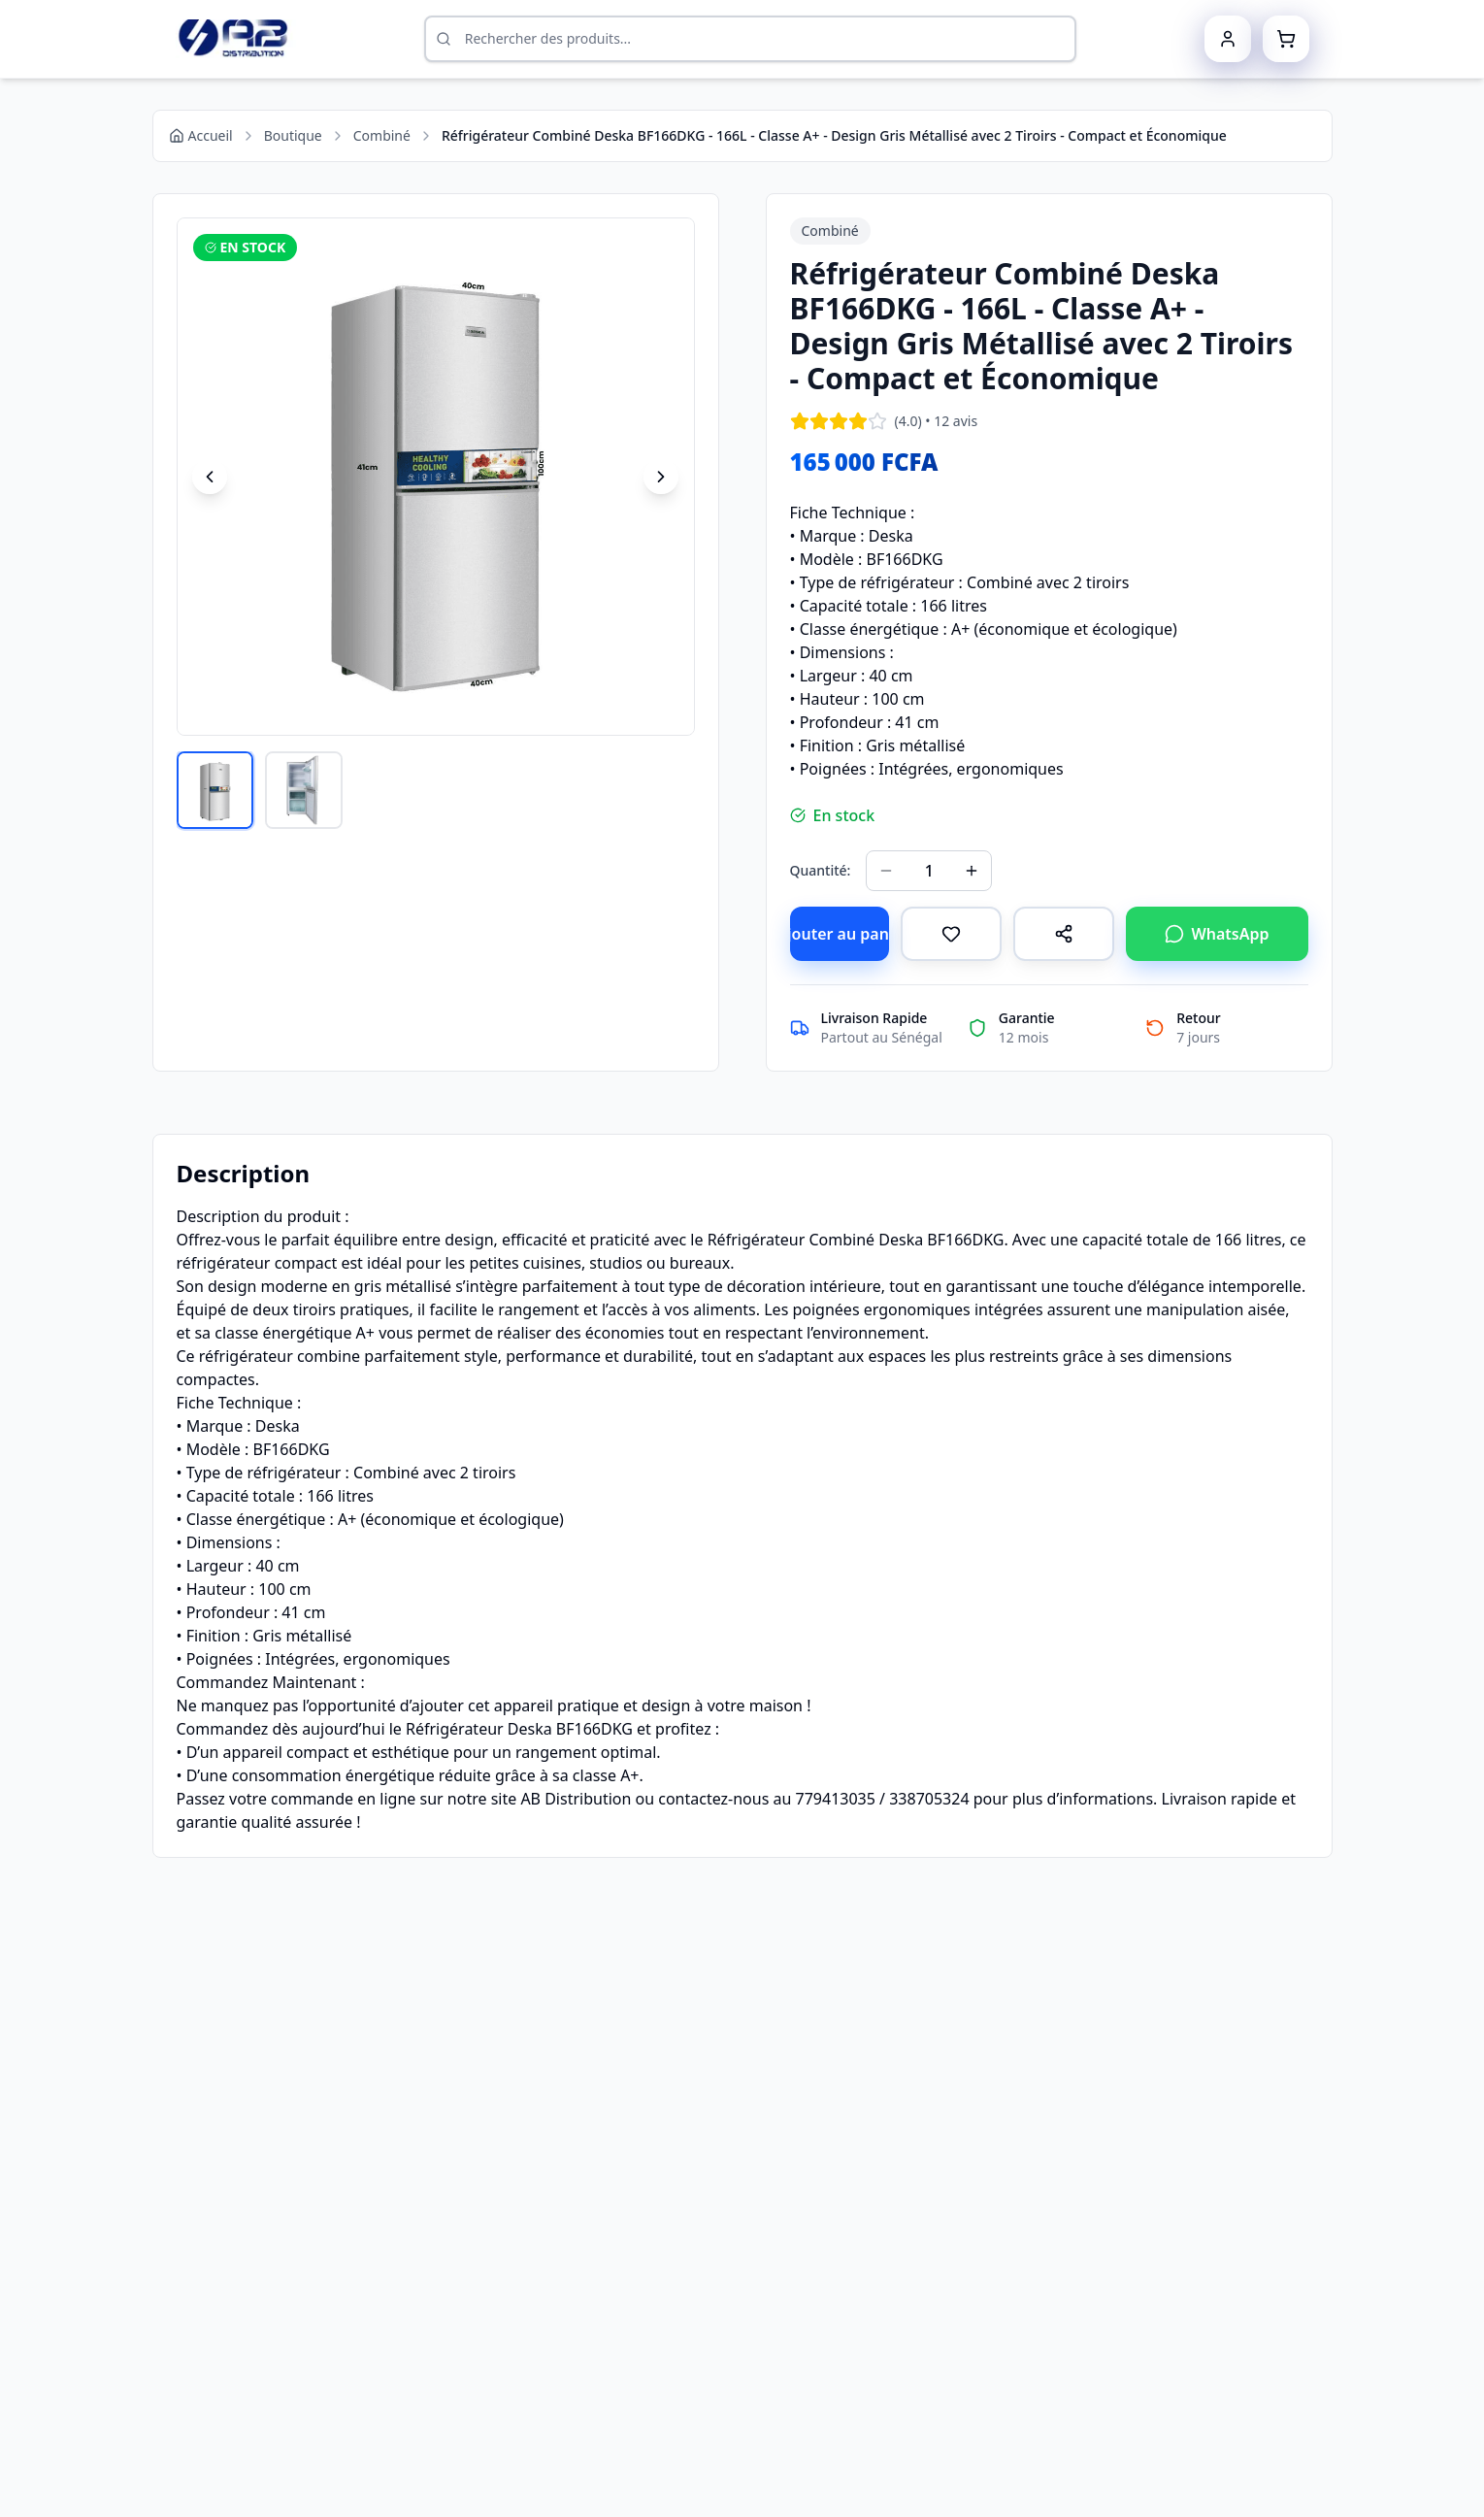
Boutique (293, 135)
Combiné (382, 135)
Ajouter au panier (839, 933)
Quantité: (820, 870)
